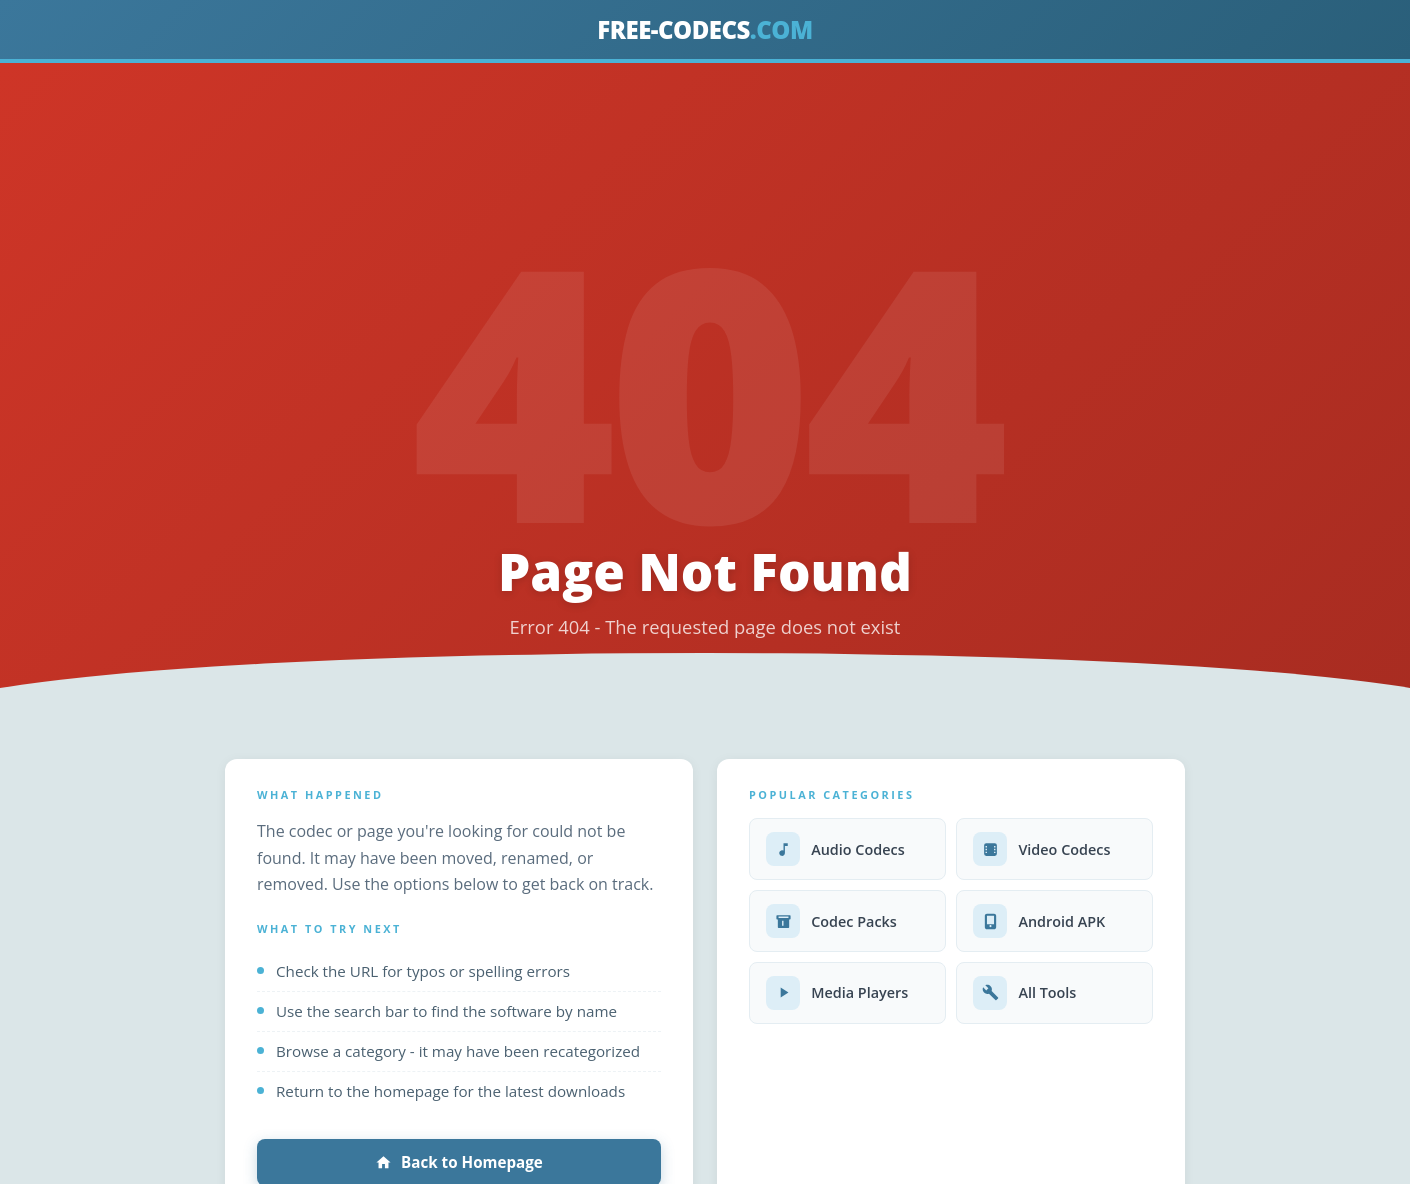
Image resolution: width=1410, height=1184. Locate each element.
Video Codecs (1041, 849)
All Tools (1024, 993)
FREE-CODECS (704, 29)
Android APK (1039, 921)
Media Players (837, 993)
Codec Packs (831, 921)
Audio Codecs (835, 849)
